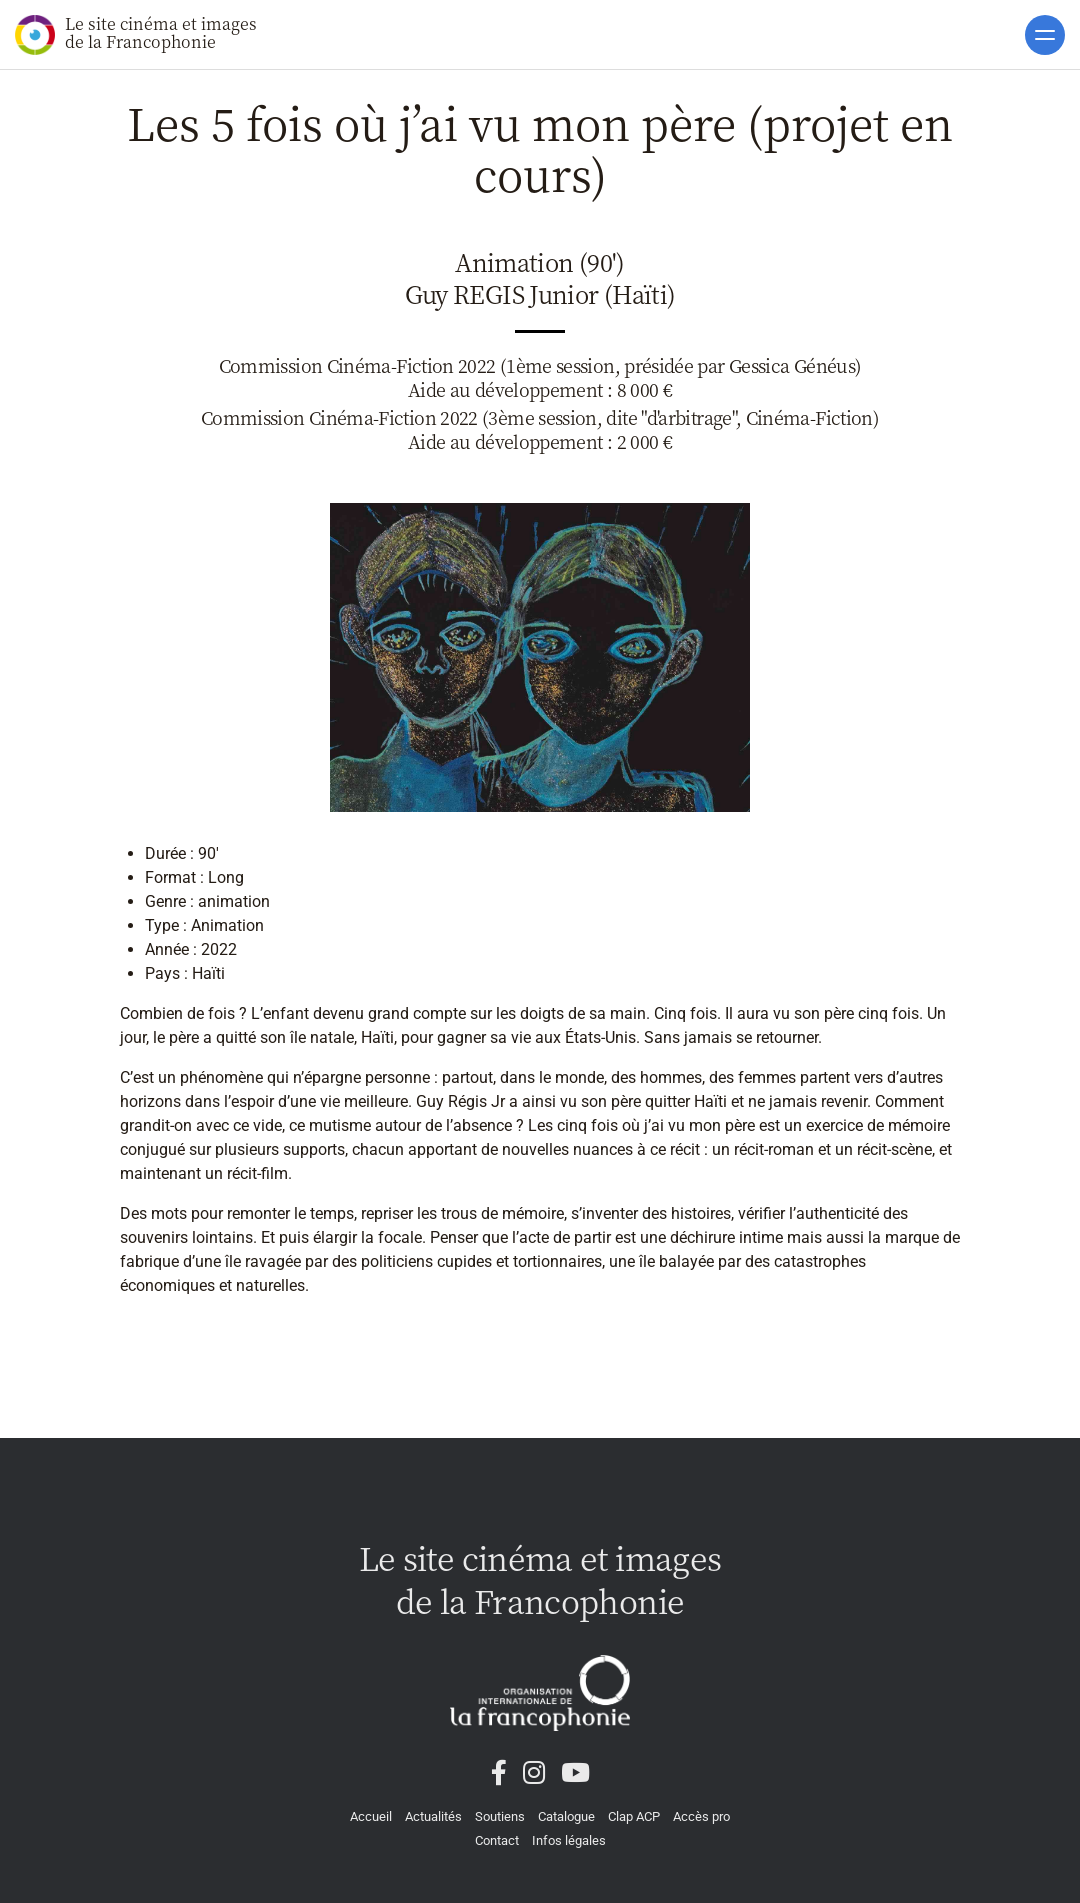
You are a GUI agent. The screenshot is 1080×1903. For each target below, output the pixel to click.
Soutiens (500, 1816)
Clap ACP (634, 1816)
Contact (497, 1840)
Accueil (371, 1816)
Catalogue (566, 1816)
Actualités (433, 1816)
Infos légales (569, 1840)
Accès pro (701, 1816)
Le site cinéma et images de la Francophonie (136, 33)
